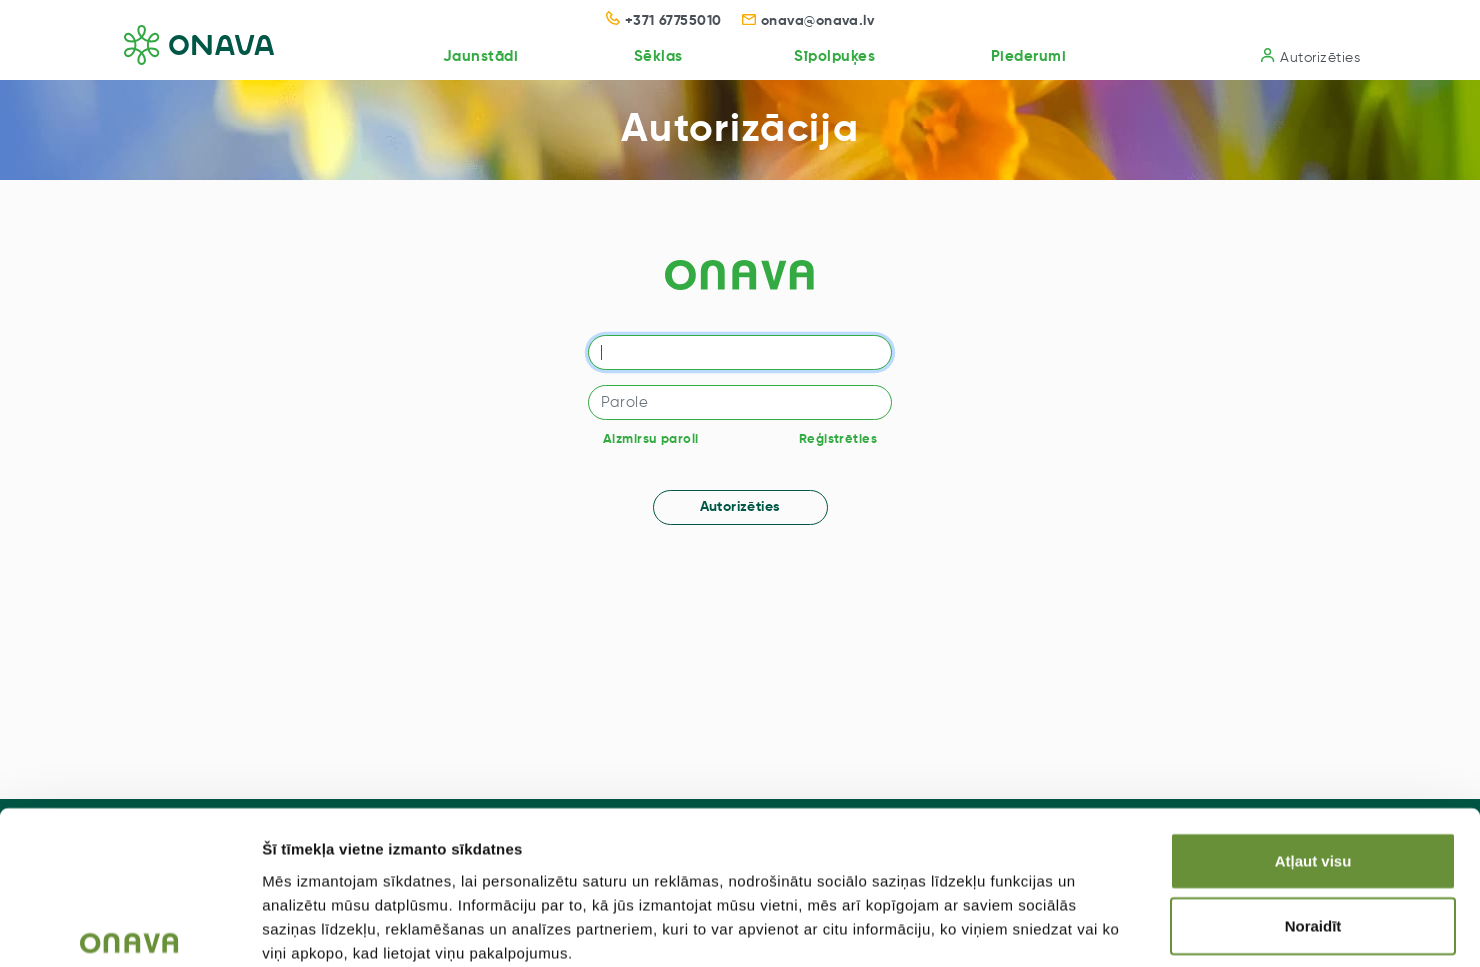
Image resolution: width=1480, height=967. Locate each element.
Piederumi (1025, 56)
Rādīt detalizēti (1089, 927)
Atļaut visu (1313, 754)
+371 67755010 (664, 21)
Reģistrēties (838, 439)
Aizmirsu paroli (650, 439)
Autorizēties (1310, 56)
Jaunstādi (468, 56)
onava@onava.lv (808, 21)
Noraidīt (1313, 820)
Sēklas (648, 56)
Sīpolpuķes (827, 56)
